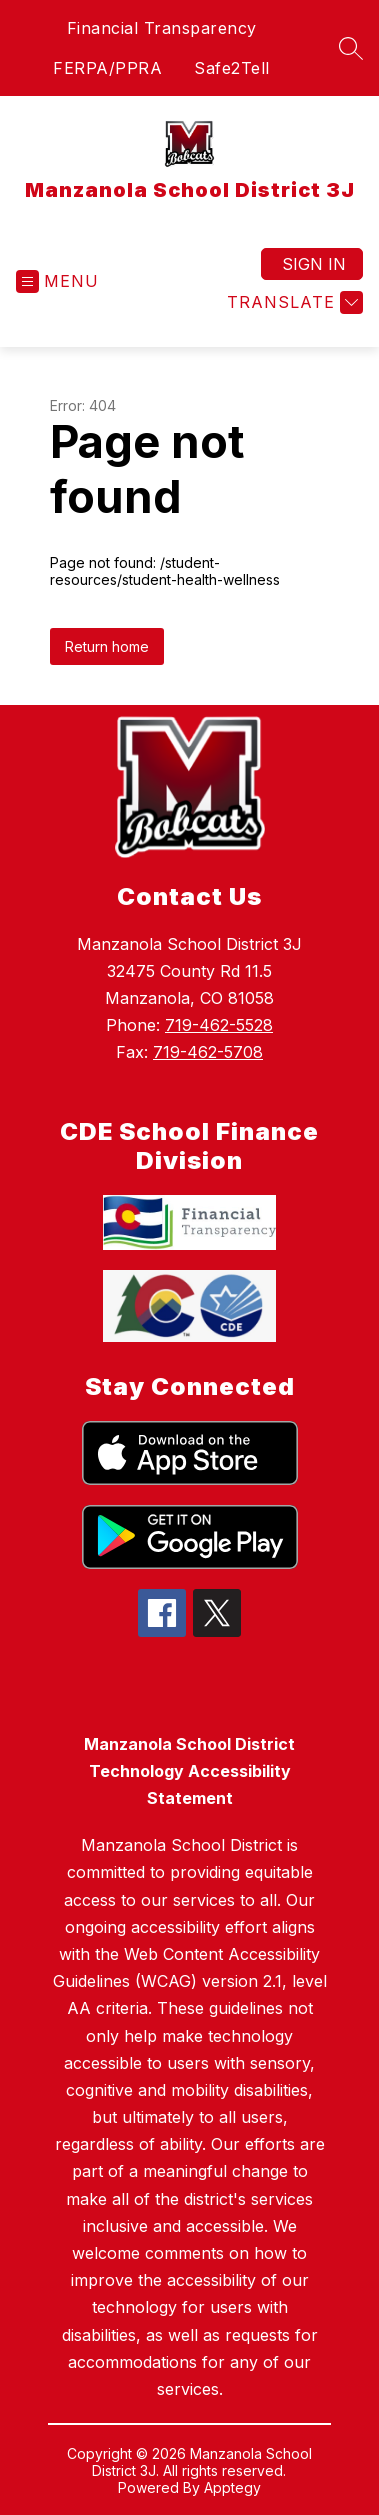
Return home (107, 646)
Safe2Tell (232, 68)
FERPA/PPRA (107, 68)
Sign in (314, 264)
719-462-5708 (208, 1052)
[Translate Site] (292, 302)
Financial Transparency (162, 28)
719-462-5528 (219, 1025)
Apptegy (232, 2487)
